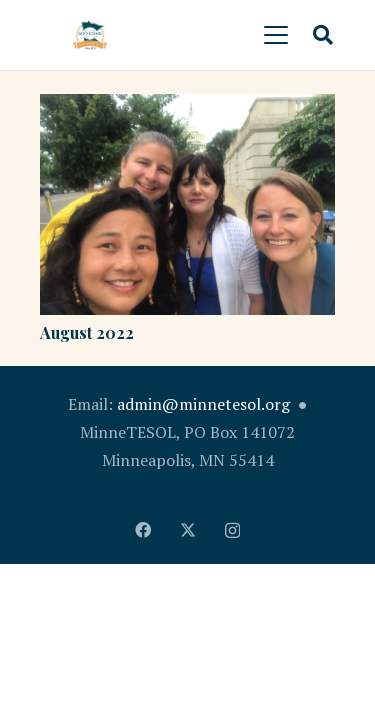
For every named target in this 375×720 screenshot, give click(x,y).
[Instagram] (232, 531)
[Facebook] (143, 530)
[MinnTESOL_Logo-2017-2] (90, 35)
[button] (276, 35)
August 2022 (87, 332)
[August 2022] (187, 204)
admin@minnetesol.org (203, 404)
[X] (188, 530)
